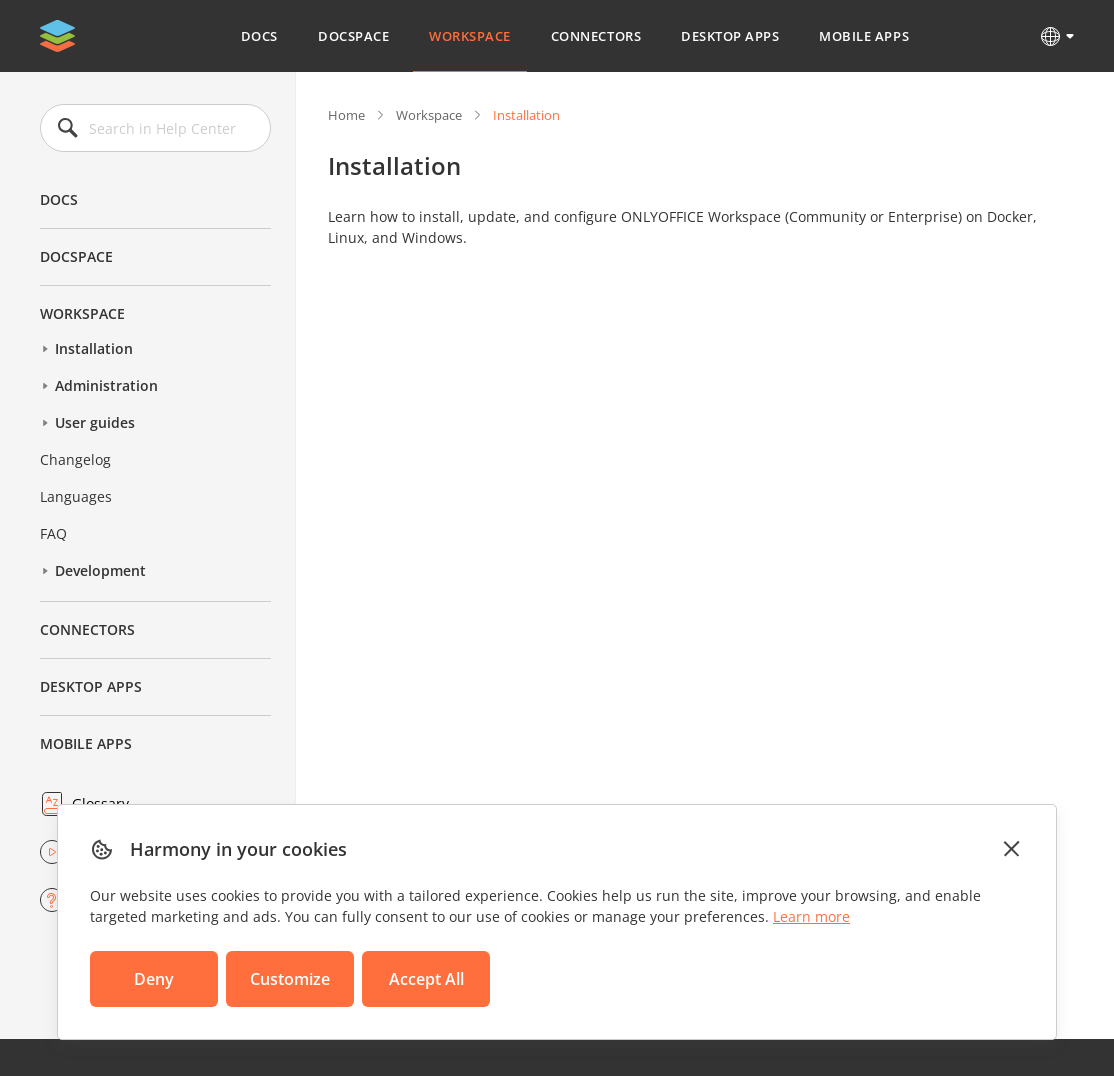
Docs (259, 36)
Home (346, 115)
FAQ (53, 533)
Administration (106, 385)
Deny (154, 979)
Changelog (75, 459)
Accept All (426, 979)
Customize (290, 979)
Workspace (470, 36)
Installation (94, 348)
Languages (76, 496)
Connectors (596, 36)
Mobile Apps (864, 36)
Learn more (811, 916)
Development (100, 570)
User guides (95, 422)
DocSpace (353, 36)
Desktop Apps (730, 36)
